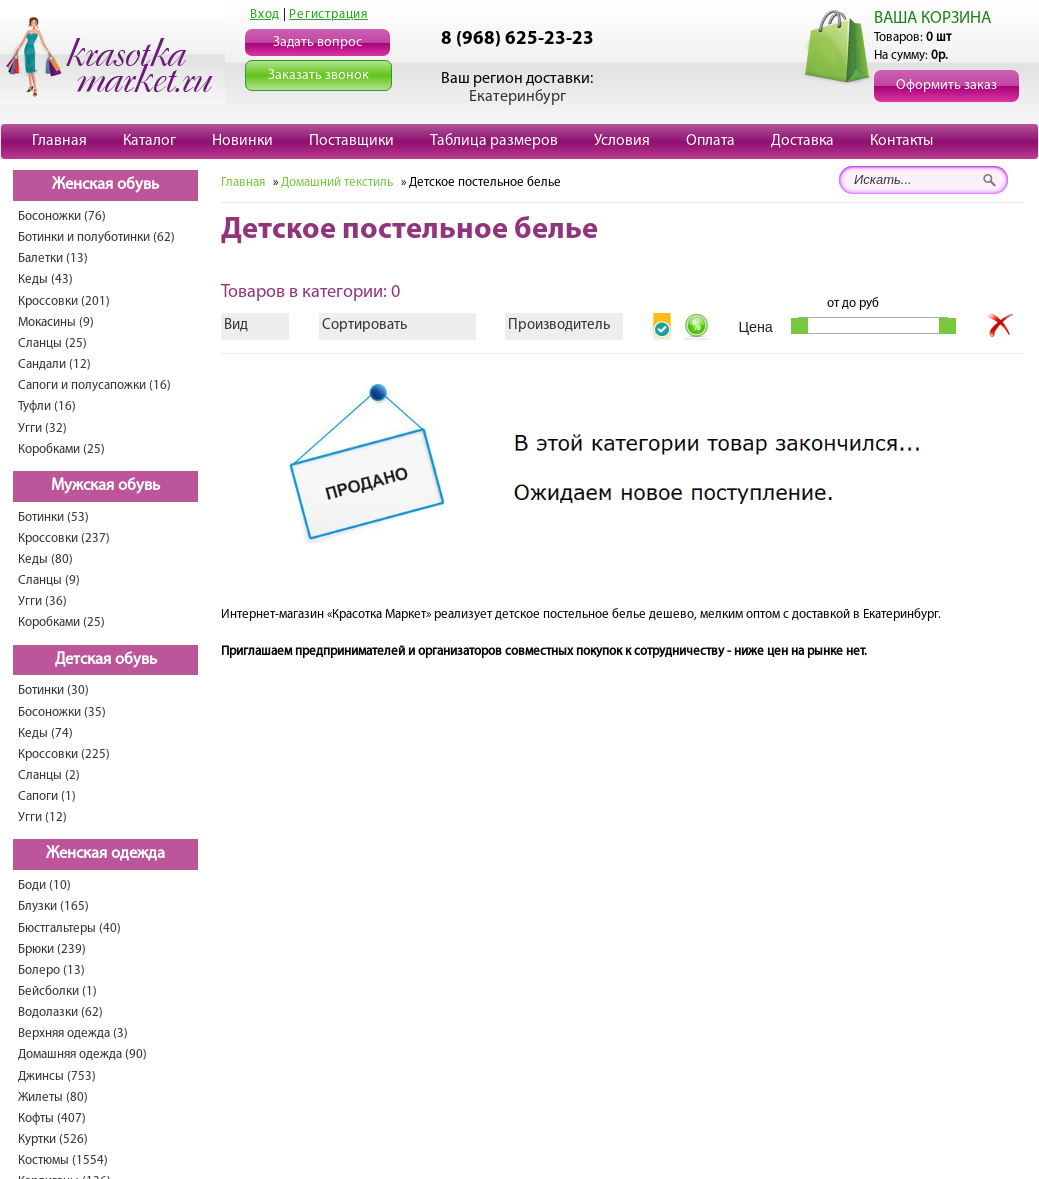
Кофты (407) (52, 1118)
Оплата (710, 141)
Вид (236, 325)
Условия (622, 141)
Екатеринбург (517, 97)
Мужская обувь (105, 486)
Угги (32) (42, 428)
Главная (59, 141)
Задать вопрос (317, 42)
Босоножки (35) (62, 712)
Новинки (242, 141)
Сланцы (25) (52, 343)
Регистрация (328, 14)
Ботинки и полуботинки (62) (96, 237)
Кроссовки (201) (64, 301)
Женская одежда (105, 854)
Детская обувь (106, 660)
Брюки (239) (52, 949)
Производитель (559, 325)
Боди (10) (44, 885)
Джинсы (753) (57, 1076)
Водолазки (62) (60, 1012)
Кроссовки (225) (64, 754)
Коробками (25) (61, 449)
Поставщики (351, 141)
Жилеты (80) (53, 1097)
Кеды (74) (45, 733)
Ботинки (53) (53, 517)
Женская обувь (105, 185)
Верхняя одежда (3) (73, 1033)
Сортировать (364, 325)
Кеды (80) (45, 559)
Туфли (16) (47, 406)
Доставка (802, 141)
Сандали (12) (54, 364)
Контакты (901, 141)
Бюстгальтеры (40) (69, 928)
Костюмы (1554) (63, 1160)
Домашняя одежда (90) (82, 1054)
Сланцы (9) (49, 580)
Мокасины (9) (56, 322)
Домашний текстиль (337, 182)
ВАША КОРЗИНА (932, 18)
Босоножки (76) (62, 216)
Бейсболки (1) (57, 991)
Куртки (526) (53, 1139)
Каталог (149, 141)
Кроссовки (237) (64, 538)
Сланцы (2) (49, 775)
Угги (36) (42, 601)
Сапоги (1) (47, 796)
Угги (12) (42, 817)
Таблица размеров (494, 141)
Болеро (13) (51, 970)
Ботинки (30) (53, 690)
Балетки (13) (53, 258)
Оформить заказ (946, 85)
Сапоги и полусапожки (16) (94, 385)
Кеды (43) (45, 279)
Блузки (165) (53, 906)
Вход (265, 14)
